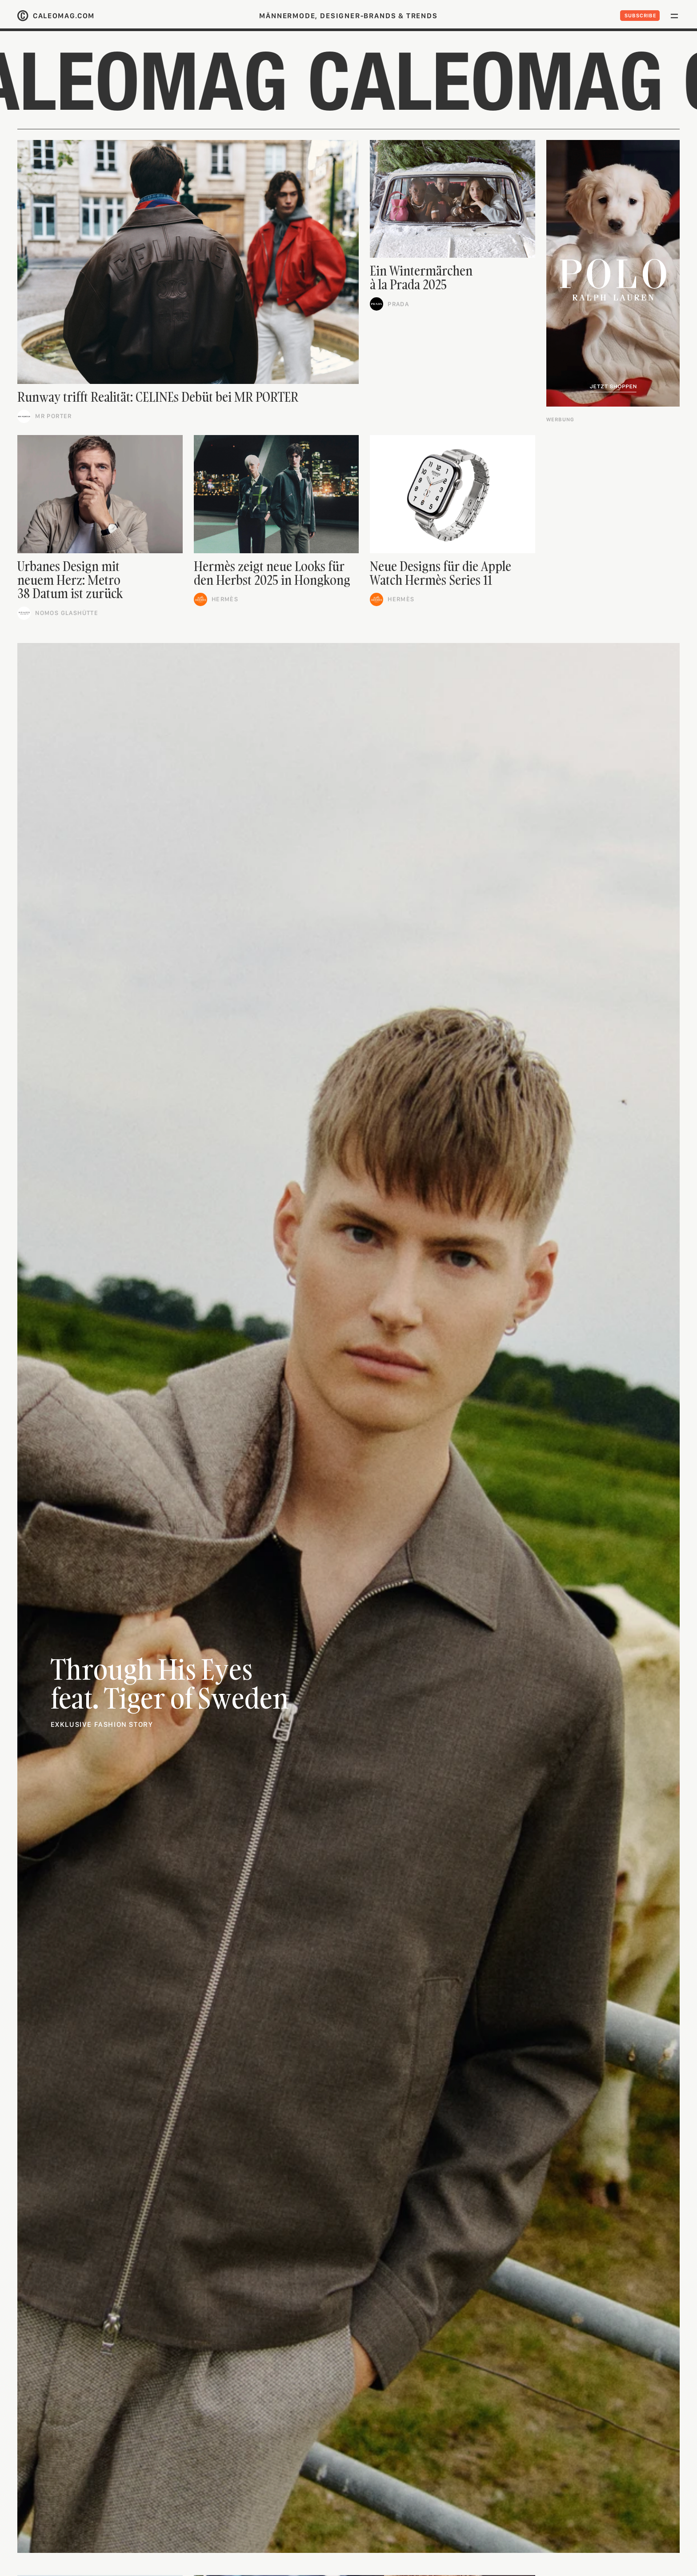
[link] (188, 262)
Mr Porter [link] (53, 415)
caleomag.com (64, 15)
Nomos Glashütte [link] (66, 612)
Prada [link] (398, 304)
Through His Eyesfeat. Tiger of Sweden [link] (170, 1683)
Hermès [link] (225, 599)
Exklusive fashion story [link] (102, 1724)
